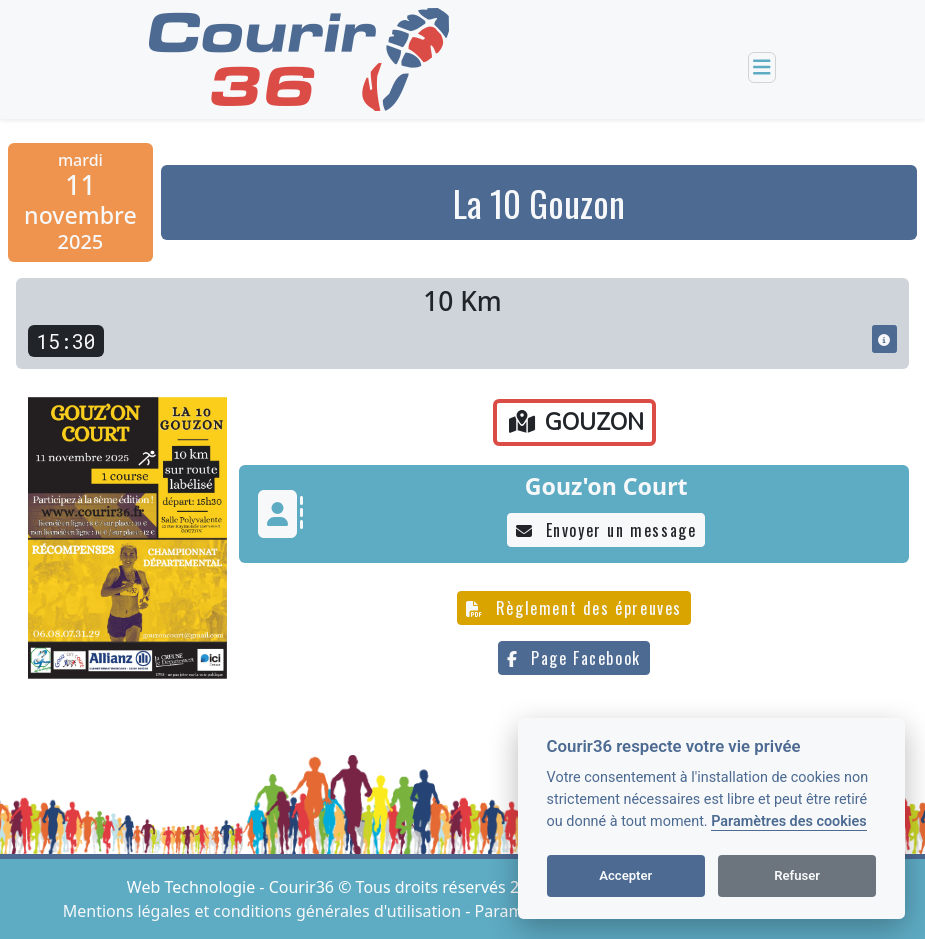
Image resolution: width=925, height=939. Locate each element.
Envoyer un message (606, 530)
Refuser (797, 875)
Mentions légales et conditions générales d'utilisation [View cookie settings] (264, 911)
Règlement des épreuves (574, 608)
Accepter (625, 875)
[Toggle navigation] (762, 67)
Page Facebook (573, 658)
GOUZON (576, 422)
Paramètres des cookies (788, 821)
